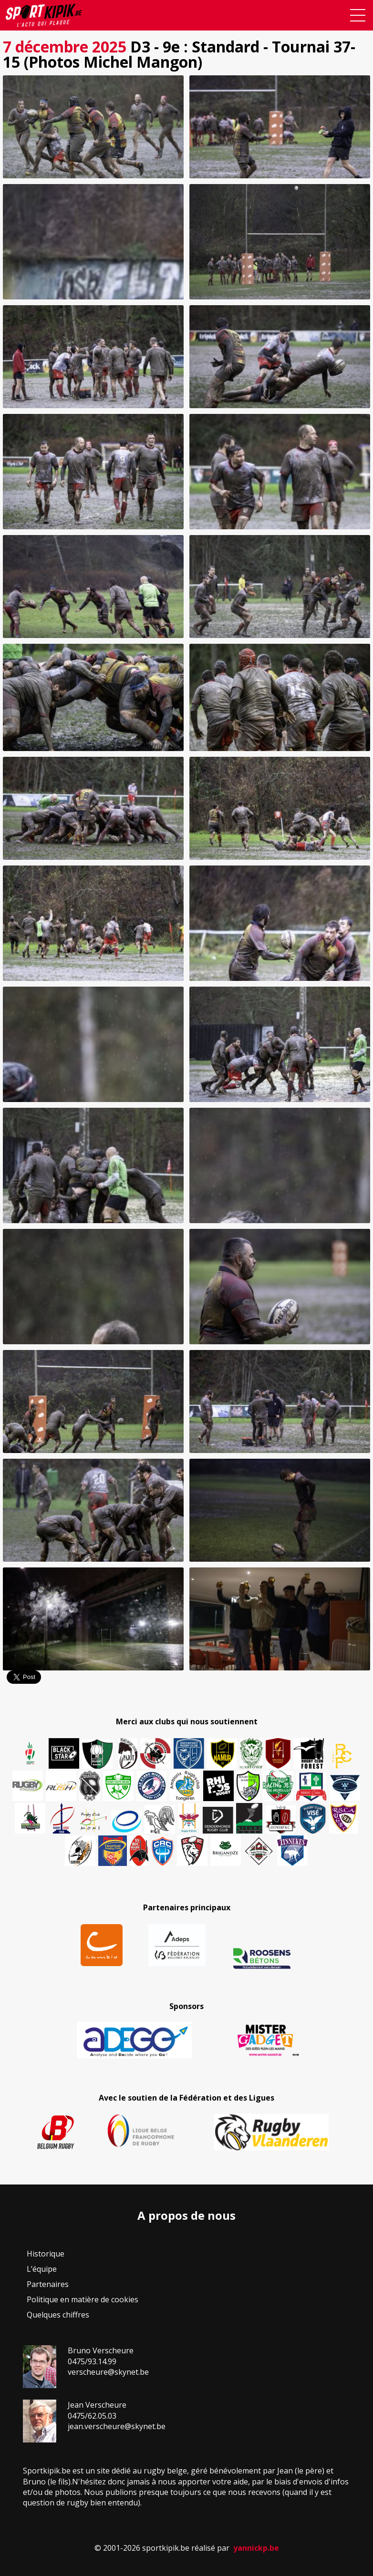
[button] (93, 126)
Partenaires (48, 2284)
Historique (45, 2253)
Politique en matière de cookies (82, 2299)
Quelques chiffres (58, 2314)
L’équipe (42, 2269)
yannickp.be (256, 2548)
